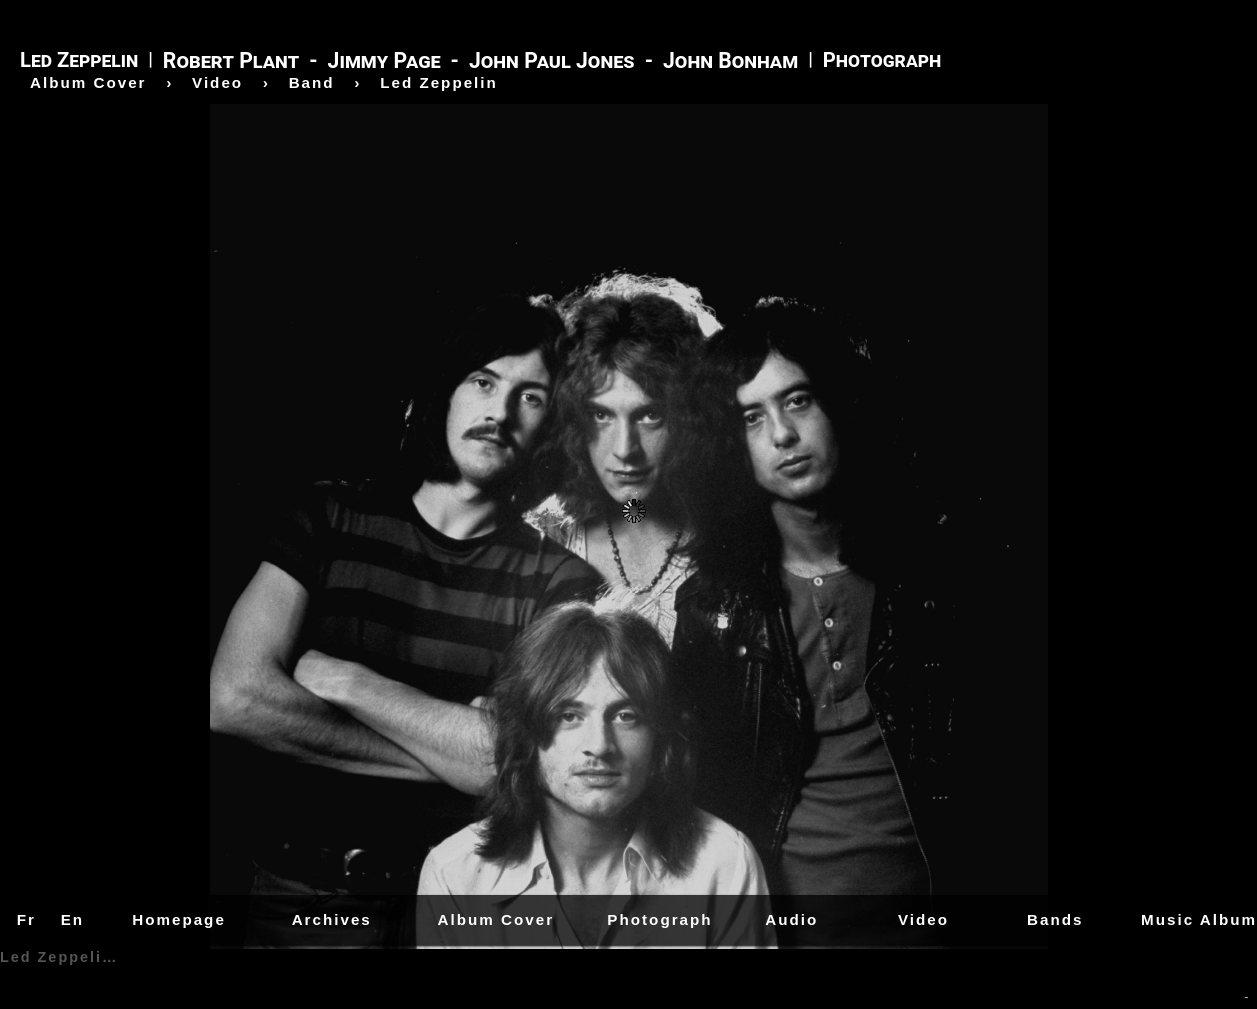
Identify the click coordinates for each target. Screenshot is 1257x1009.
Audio (791, 919)
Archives (332, 919)
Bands (1055, 919)
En (72, 919)
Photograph (659, 919)
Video (923, 919)
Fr (26, 919)
